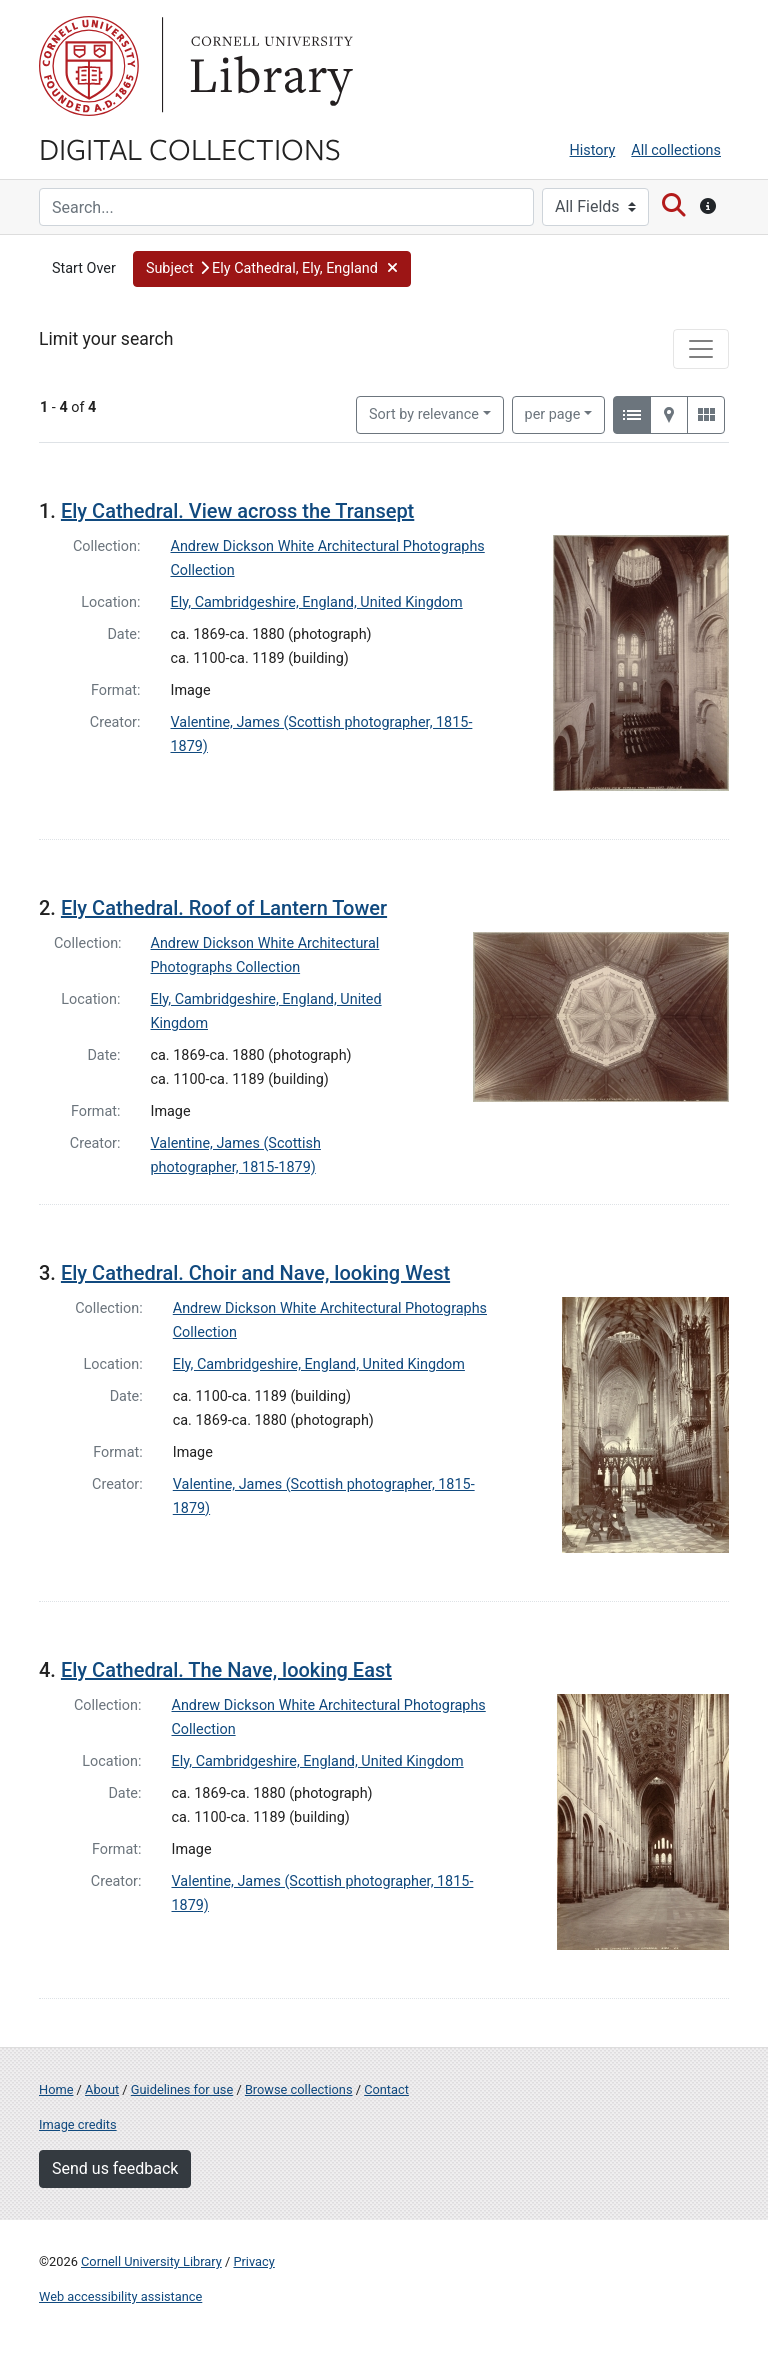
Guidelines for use (182, 2089)
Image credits (78, 2124)
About (102, 2089)
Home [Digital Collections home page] (56, 2089)
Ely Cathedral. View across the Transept (237, 511)
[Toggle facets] (701, 349)
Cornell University (89, 66)
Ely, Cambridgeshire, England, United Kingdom (317, 602)
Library (269, 66)
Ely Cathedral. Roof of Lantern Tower (224, 908)
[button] (272, 269)
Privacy (253, 2261)
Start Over (84, 268)
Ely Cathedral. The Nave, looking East (226, 1670)
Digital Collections (190, 148)
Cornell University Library (151, 2261)
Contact (386, 2089)
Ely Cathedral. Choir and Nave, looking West (255, 1273)
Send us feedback (115, 2168)
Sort (424, 414)
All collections (676, 150)
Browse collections (299, 2089)
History (593, 150)
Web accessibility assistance (120, 2296)
